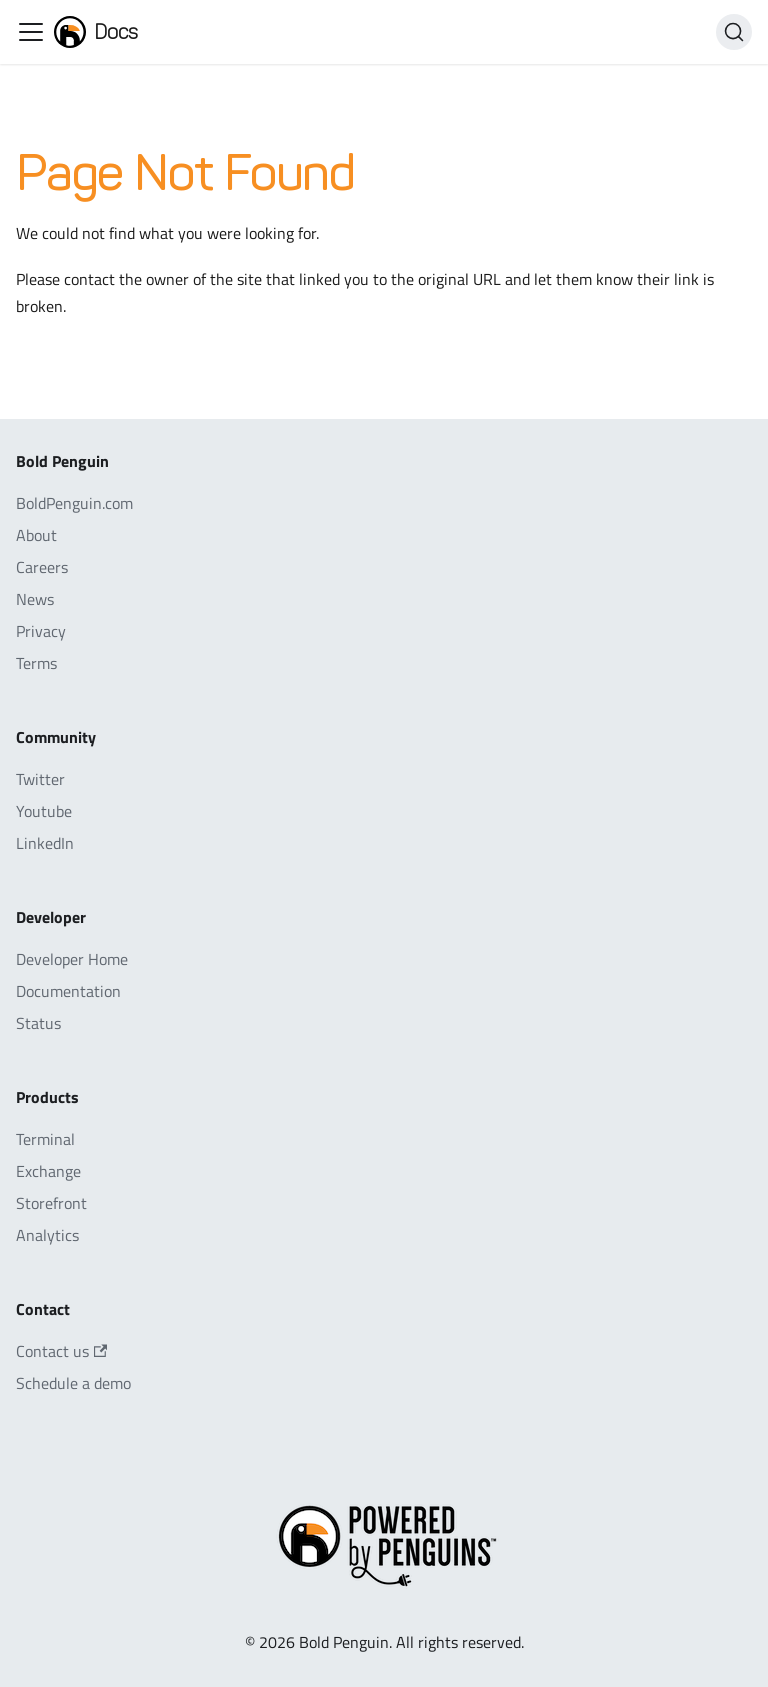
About (36, 535)
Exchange (48, 1171)
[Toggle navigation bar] (31, 32)
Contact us (61, 1351)
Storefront (51, 1203)
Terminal (45, 1139)
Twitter (40, 779)
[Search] (734, 32)
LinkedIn (45, 843)
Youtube (44, 811)
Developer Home (72, 959)
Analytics (47, 1235)
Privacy (41, 631)
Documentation (68, 991)
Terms (36, 663)
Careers (42, 567)
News (35, 599)
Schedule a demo (73, 1383)
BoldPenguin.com (74, 503)
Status (38, 1023)
